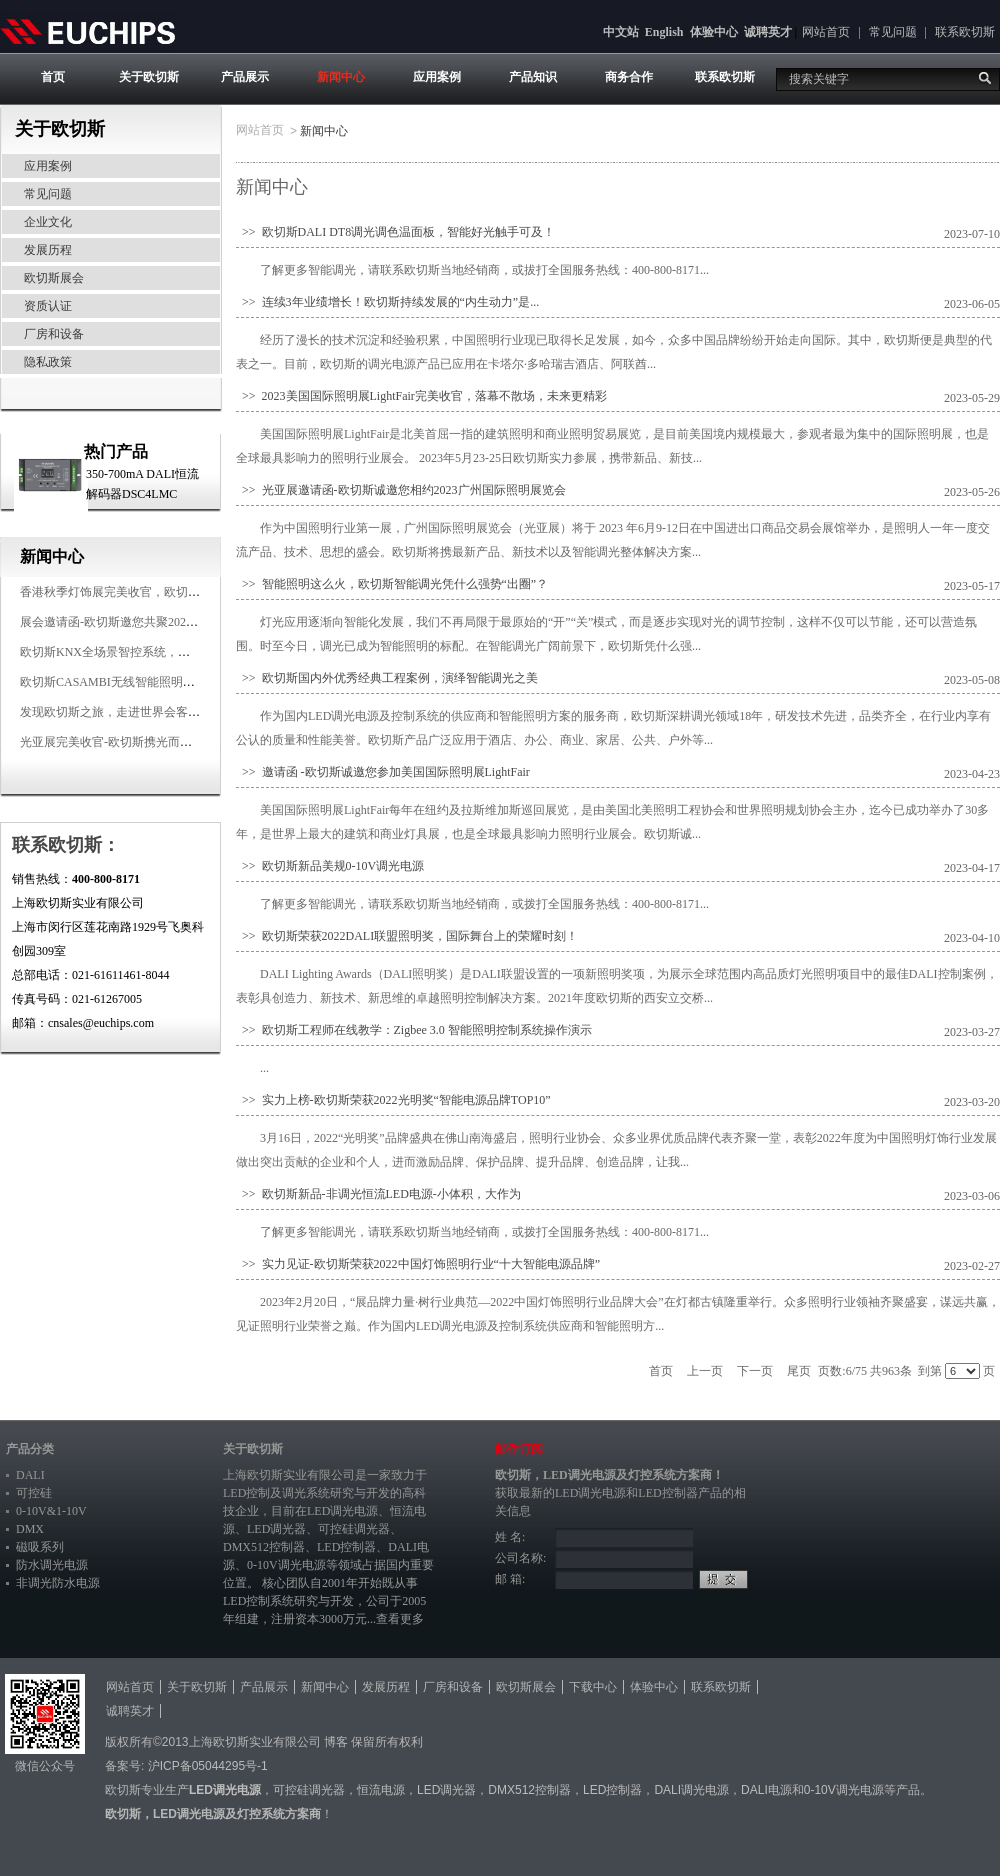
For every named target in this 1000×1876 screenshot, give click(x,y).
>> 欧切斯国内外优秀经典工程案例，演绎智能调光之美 (387, 678)
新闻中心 (341, 77)
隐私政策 (48, 362)
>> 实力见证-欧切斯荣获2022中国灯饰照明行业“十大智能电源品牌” (418, 1264)
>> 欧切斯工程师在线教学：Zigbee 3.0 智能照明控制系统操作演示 (414, 1030)
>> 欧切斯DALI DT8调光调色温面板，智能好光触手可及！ (395, 232)
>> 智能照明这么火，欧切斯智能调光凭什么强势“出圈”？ (392, 584)
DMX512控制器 (264, 1547)
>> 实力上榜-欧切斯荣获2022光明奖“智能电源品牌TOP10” (393, 1100)
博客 (336, 1742)
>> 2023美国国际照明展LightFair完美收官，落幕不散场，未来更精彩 (421, 396)
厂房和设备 (54, 334)
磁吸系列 (40, 1547)
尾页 (799, 1371)
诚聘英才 (768, 32)
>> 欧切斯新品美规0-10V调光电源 (330, 866)
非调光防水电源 (58, 1583)
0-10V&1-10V (51, 1511)
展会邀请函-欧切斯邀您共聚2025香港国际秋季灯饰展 (160, 622)
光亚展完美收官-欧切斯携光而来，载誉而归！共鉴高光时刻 (178, 742)
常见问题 (893, 32)
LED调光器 (276, 1529)
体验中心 (714, 32)
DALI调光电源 (691, 1790)
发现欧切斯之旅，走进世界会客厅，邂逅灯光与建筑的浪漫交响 (188, 712)
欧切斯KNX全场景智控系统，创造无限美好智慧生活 (159, 652)
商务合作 (629, 77)
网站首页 (826, 32)
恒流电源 (381, 1790)
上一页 (705, 1371)
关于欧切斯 (149, 77)
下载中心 (593, 1687)
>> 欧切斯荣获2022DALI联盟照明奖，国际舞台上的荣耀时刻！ (407, 936)
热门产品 (116, 451)
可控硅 (34, 1493)
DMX (30, 1529)
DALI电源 (766, 1790)
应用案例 (437, 77)
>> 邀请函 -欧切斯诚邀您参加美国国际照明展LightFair (383, 772)
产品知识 (533, 77)
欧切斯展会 (54, 278)
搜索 (985, 78)
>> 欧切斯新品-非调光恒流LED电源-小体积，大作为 (378, 1194)
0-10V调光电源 (286, 1565)
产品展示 (245, 77)
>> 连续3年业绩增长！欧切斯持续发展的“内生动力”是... (387, 302)
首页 (53, 77)
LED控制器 (346, 1547)
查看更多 (400, 1619)
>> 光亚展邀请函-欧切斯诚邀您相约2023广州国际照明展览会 (401, 490)
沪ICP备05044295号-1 (208, 1766)
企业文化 (48, 222)
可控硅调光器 (354, 1529)
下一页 (755, 1371)
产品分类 (30, 1449)
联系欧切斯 (965, 32)
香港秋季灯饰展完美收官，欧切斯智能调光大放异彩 (158, 592)
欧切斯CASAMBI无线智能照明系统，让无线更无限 (155, 682)
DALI (30, 1475)
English (664, 32)
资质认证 (48, 306)
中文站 (621, 32)
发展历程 (48, 250)
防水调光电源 (52, 1565)
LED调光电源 (342, 1511)
